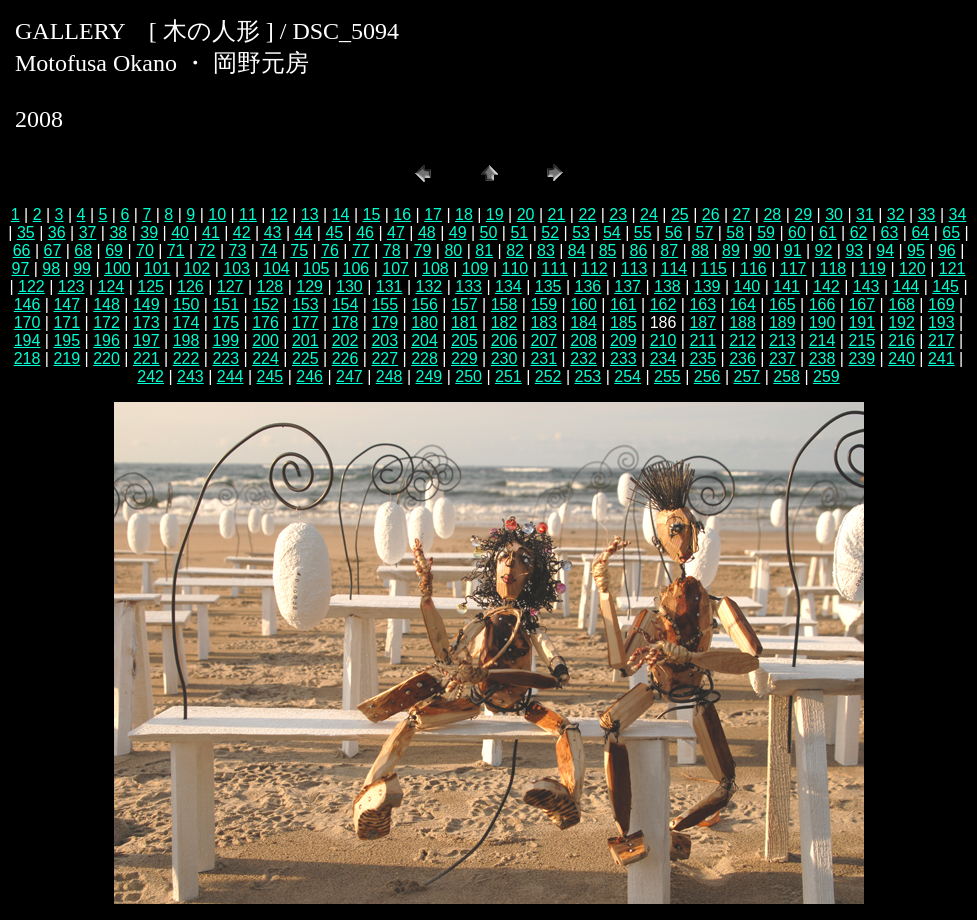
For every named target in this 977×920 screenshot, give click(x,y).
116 (753, 268)
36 (57, 232)
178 (345, 322)
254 (627, 376)
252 (548, 376)
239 (861, 358)
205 (464, 340)
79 (423, 250)
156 (424, 304)
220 (106, 358)
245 (270, 376)
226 (345, 358)
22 (587, 214)
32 (896, 214)
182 (504, 322)
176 (265, 322)
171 (66, 322)
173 (146, 322)
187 (702, 322)
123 (71, 286)
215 (861, 340)
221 (146, 358)
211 (702, 340)
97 (21, 268)
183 (543, 322)
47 (396, 232)
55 (643, 232)
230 (504, 358)
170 (27, 322)
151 (225, 304)
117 (793, 268)
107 (395, 268)
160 (583, 304)
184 (583, 322)
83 (546, 250)
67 (52, 250)
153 (305, 304)
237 (782, 358)
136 (588, 286)
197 (146, 340)
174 (186, 322)
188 (742, 322)
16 (402, 214)
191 (861, 322)
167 (861, 304)
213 (782, 340)
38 (118, 232)
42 (242, 232)
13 (310, 214)
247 (349, 376)
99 (82, 268)
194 (27, 340)
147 (66, 304)
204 (424, 340)
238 (822, 358)
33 (927, 214)
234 (663, 358)
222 (186, 358)
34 (958, 214)
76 (330, 250)
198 (186, 340)
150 (186, 304)
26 (711, 214)
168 (901, 304)
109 (475, 268)
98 (51, 268)
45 (334, 232)
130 (349, 286)
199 (225, 340)
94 (885, 250)
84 (577, 250)
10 (217, 214)
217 (941, 340)
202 (345, 340)
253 (588, 376)
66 (22, 250)
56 (674, 232)
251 (508, 376)
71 (176, 250)
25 (680, 214)
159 (543, 304)
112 (594, 268)
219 (66, 358)
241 (941, 358)
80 (453, 250)
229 (464, 358)
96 (947, 250)
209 (623, 340)
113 (634, 268)
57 (705, 232)
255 (667, 376)
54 (612, 232)
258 (786, 376)
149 (146, 304)
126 (190, 286)
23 (618, 214)
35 (26, 232)
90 (762, 250)
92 (824, 250)
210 (663, 340)
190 (822, 322)
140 (747, 286)
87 (669, 250)
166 (822, 304)
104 (276, 268)
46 (365, 232)
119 (872, 268)
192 (901, 322)
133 (468, 286)
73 (238, 250)
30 (834, 214)
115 (713, 268)
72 (207, 250)
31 (865, 214)
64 (920, 232)
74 (268, 250)
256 (707, 376)
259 (826, 376)
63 (890, 232)
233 (623, 358)
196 (106, 340)
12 (279, 214)
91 (793, 250)
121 (952, 268)
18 (464, 214)
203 (384, 340)
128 (270, 286)
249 (429, 376)
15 (371, 214)
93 (854, 250)
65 (951, 232)
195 (66, 340)
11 (248, 214)
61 (828, 232)
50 (489, 232)
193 (941, 322)
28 (772, 214)
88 (700, 250)
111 (554, 268)
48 (427, 232)
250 (468, 376)
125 (150, 286)
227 (384, 358)
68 (83, 250)
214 (822, 340)
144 (906, 286)
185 (623, 322)
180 (424, 322)
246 (309, 376)
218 (27, 358)
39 (149, 232)
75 (299, 250)
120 (912, 268)
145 (945, 286)
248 (389, 376)
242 (150, 376)
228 (424, 358)
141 (786, 286)
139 (707, 286)
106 (356, 268)
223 (225, 358)
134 (508, 286)
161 (623, 304)
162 (663, 304)
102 (197, 268)
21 (557, 214)
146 (27, 304)
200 (265, 340)
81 (484, 250)
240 (901, 358)
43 (273, 232)
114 (674, 268)
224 (265, 358)
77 (361, 250)
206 (504, 340)
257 (747, 376)
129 (309, 286)
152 (265, 304)
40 (180, 232)
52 (550, 232)
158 (504, 304)
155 (384, 304)
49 (458, 232)
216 (901, 340)
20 (526, 214)
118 (833, 268)
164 (742, 304)
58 (735, 232)
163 (702, 304)
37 (88, 232)
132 (429, 286)
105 (316, 268)
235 (702, 358)
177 (305, 322)
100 (117, 268)
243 (190, 376)
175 (225, 322)
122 (31, 286)
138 (667, 286)
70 (145, 250)
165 (782, 304)
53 (581, 232)
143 (866, 286)
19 (495, 214)
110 (515, 268)
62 (859, 232)
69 (114, 250)
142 (826, 286)
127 (230, 286)
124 (111, 286)
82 (515, 250)
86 (639, 250)
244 (230, 376)
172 (106, 322)
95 (916, 250)
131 (389, 286)
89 (731, 250)
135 (548, 286)
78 (392, 250)
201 (305, 340)
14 (341, 214)
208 (583, 340)
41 (211, 232)
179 (384, 322)
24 (649, 214)
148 (106, 304)
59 (766, 232)
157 (464, 304)
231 (543, 358)
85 (608, 250)
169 (941, 304)
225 (305, 358)
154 (345, 304)
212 (742, 340)
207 (543, 340)
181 (464, 322)
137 (627, 286)
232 (583, 358)
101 (157, 268)
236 (742, 358)
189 (782, 322)
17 (433, 214)
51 (519, 232)
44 (304, 232)
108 (435, 268)
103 (236, 268)
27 (742, 214)
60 (797, 232)
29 (803, 214)
